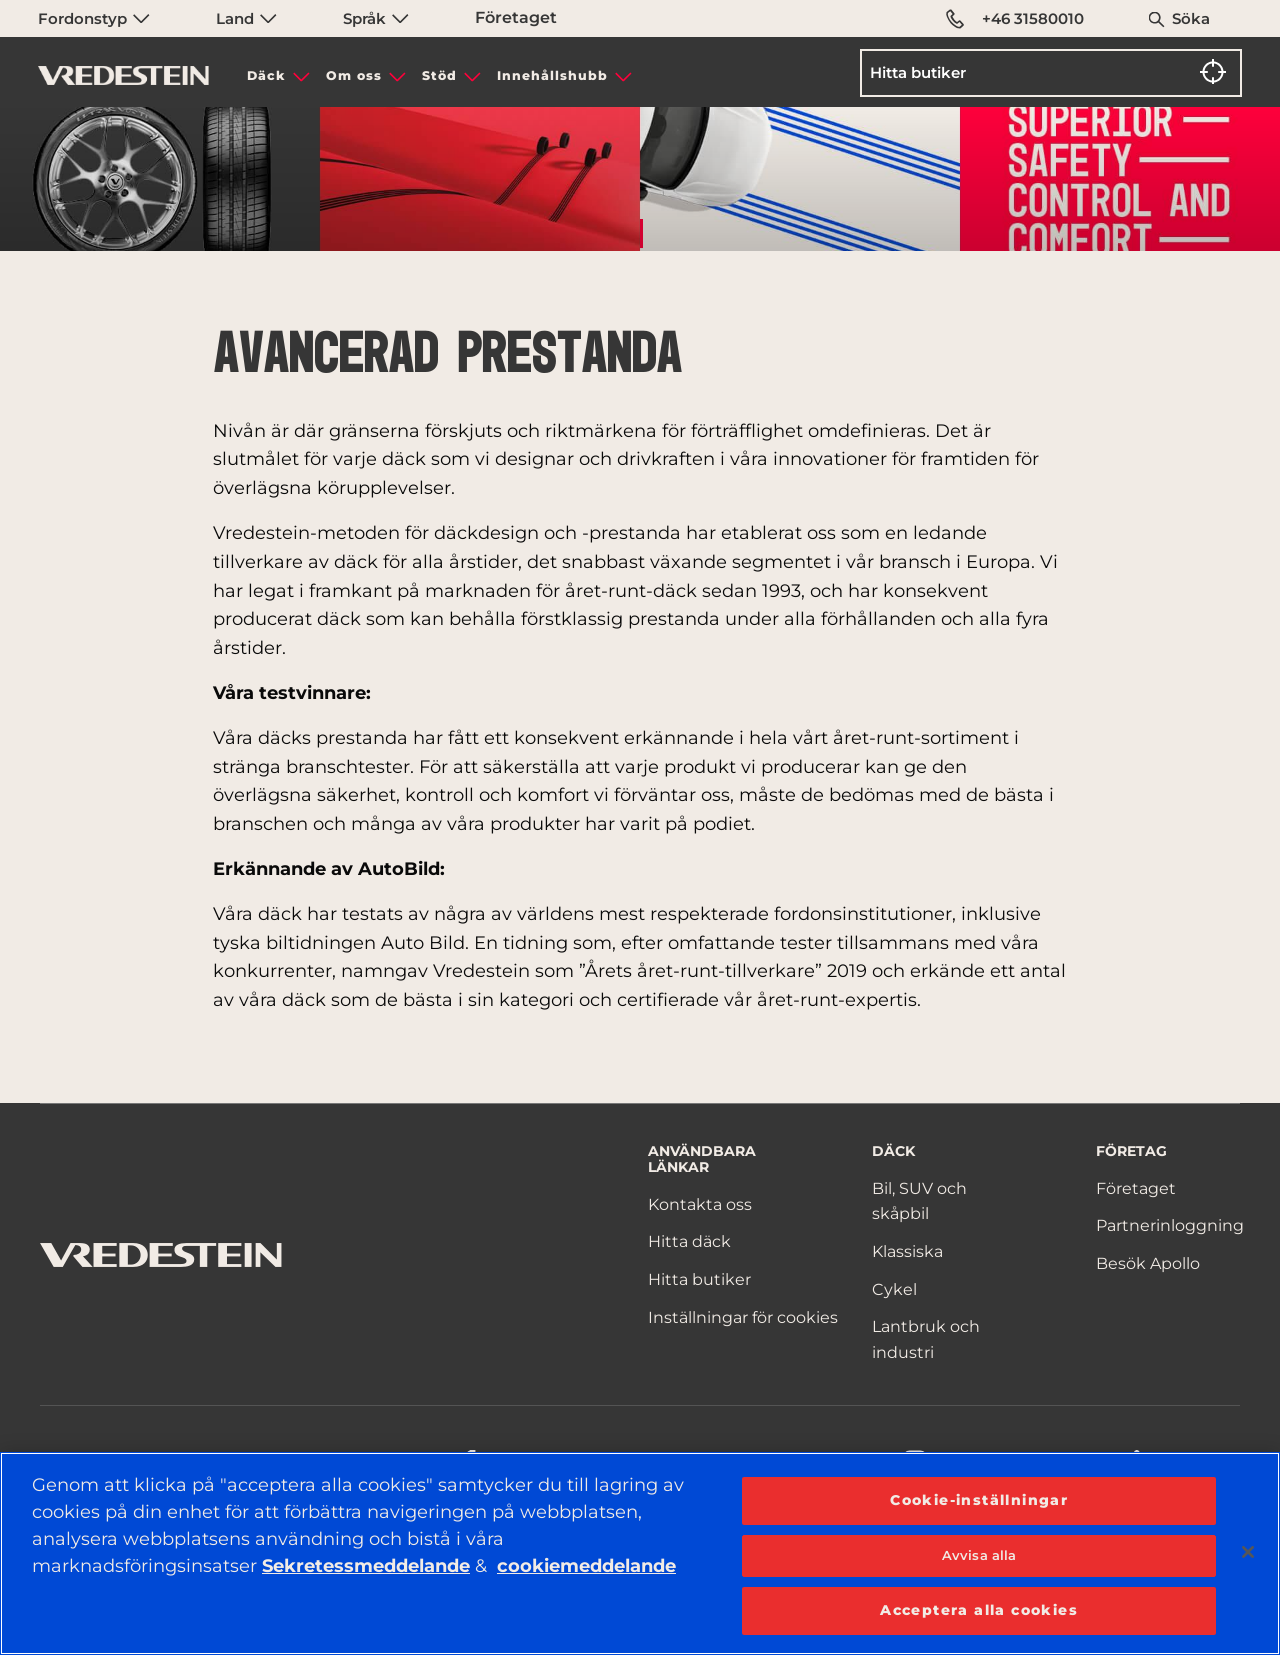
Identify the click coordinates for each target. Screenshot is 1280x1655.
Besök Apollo (1148, 1263)
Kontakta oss (700, 1204)
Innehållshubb (552, 75)
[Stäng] (1248, 1552)
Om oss (354, 75)
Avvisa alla (979, 1555)
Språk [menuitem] (376, 18)
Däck (266, 75)
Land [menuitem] (246, 18)
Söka (1191, 18)
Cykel (894, 1289)
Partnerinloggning (1170, 1225)
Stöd (439, 75)
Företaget (516, 17)
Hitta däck (689, 1241)
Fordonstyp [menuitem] (94, 18)
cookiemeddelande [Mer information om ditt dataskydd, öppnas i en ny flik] (586, 1566)
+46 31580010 (1015, 19)
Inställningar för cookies (743, 1317)
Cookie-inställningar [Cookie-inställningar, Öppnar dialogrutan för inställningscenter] (979, 1500)
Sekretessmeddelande (366, 1566)
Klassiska (907, 1251)
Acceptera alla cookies (979, 1610)
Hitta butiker (699, 1279)
